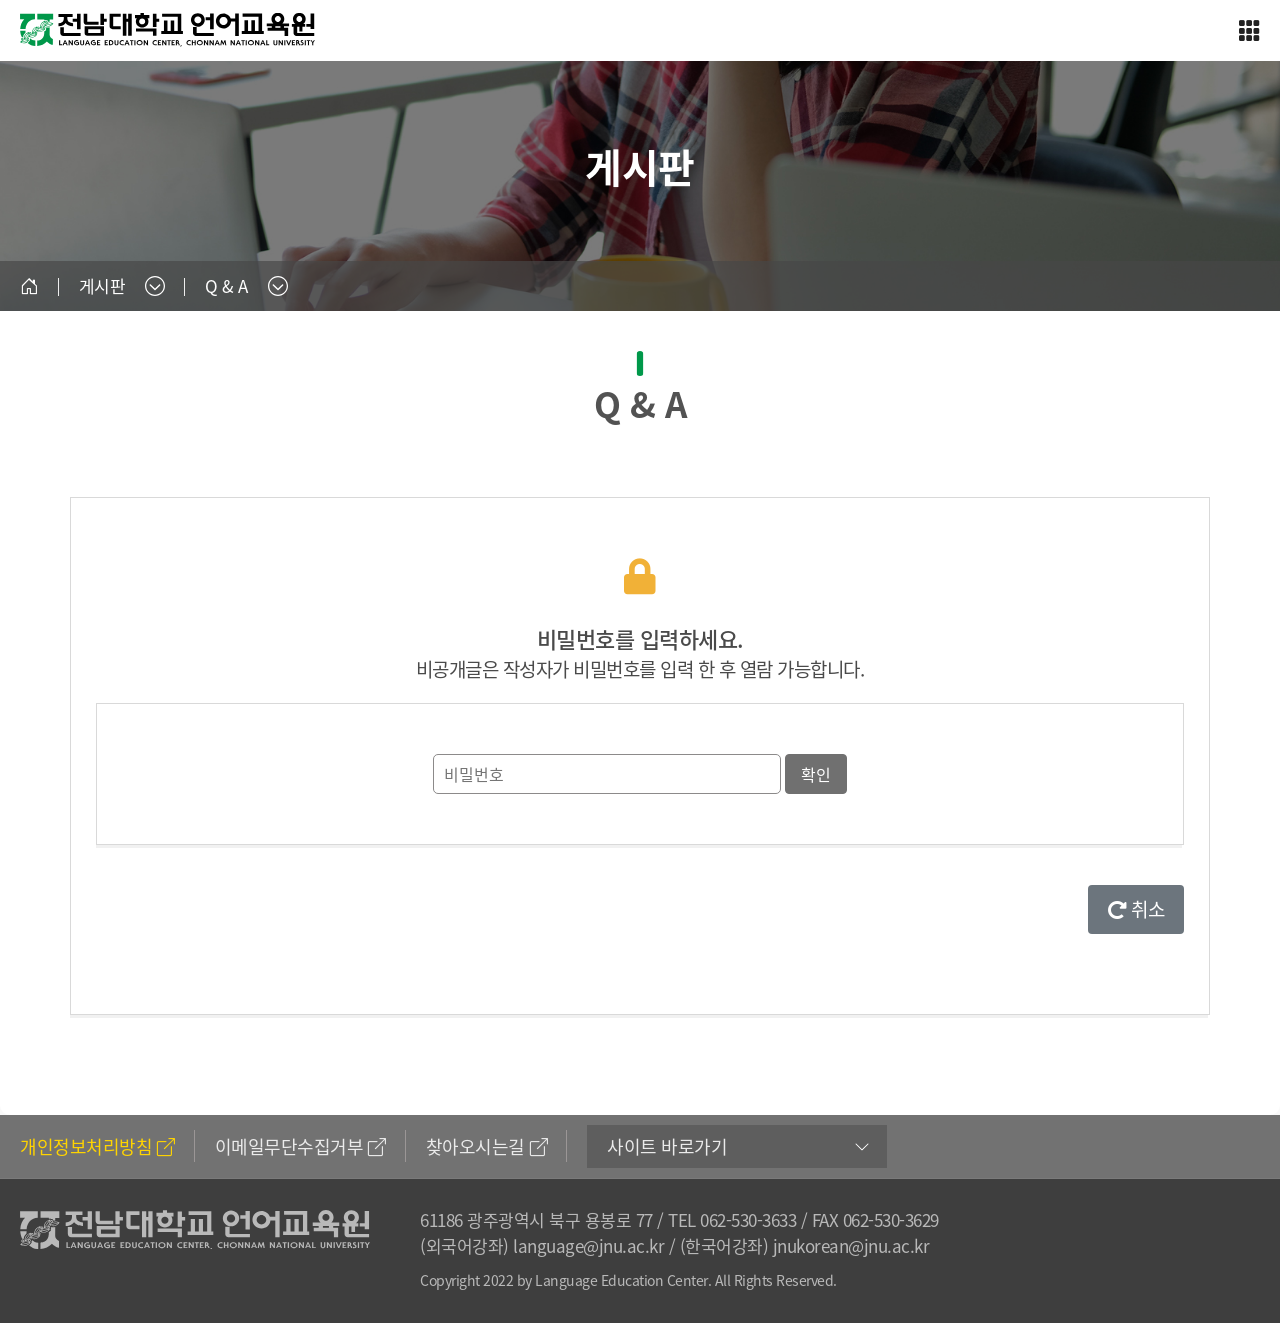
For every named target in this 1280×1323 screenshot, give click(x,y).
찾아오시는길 (487, 1146)
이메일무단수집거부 (300, 1146)
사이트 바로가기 (667, 1146)
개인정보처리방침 (97, 1146)
